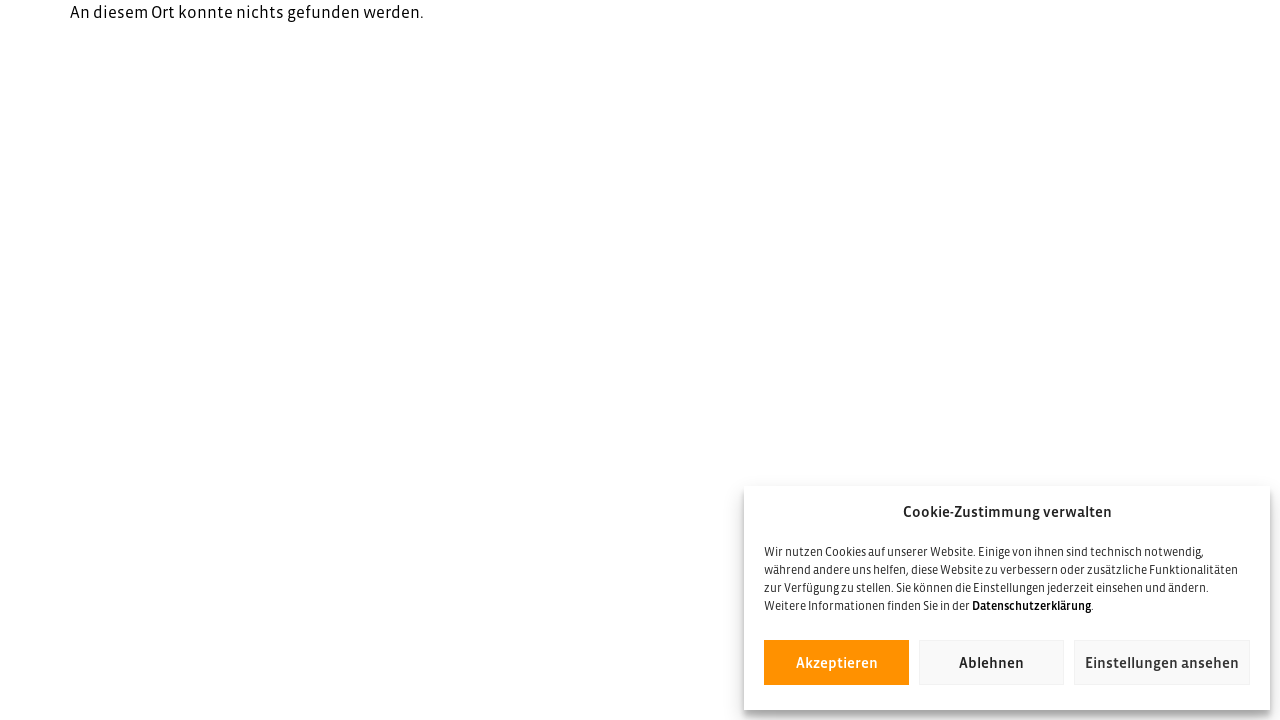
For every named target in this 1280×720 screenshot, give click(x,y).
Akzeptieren (837, 662)
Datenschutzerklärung (1031, 606)
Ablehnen (991, 662)
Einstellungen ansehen (1162, 662)
